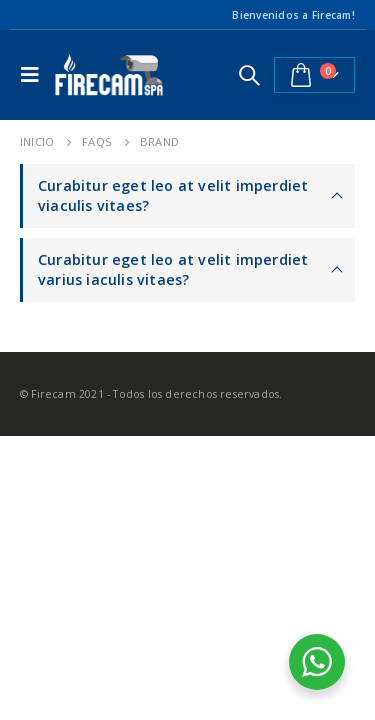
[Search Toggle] (249, 75)
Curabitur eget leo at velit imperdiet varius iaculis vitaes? (173, 269)
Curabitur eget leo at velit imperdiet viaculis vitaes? (173, 195)
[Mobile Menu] (35, 75)
